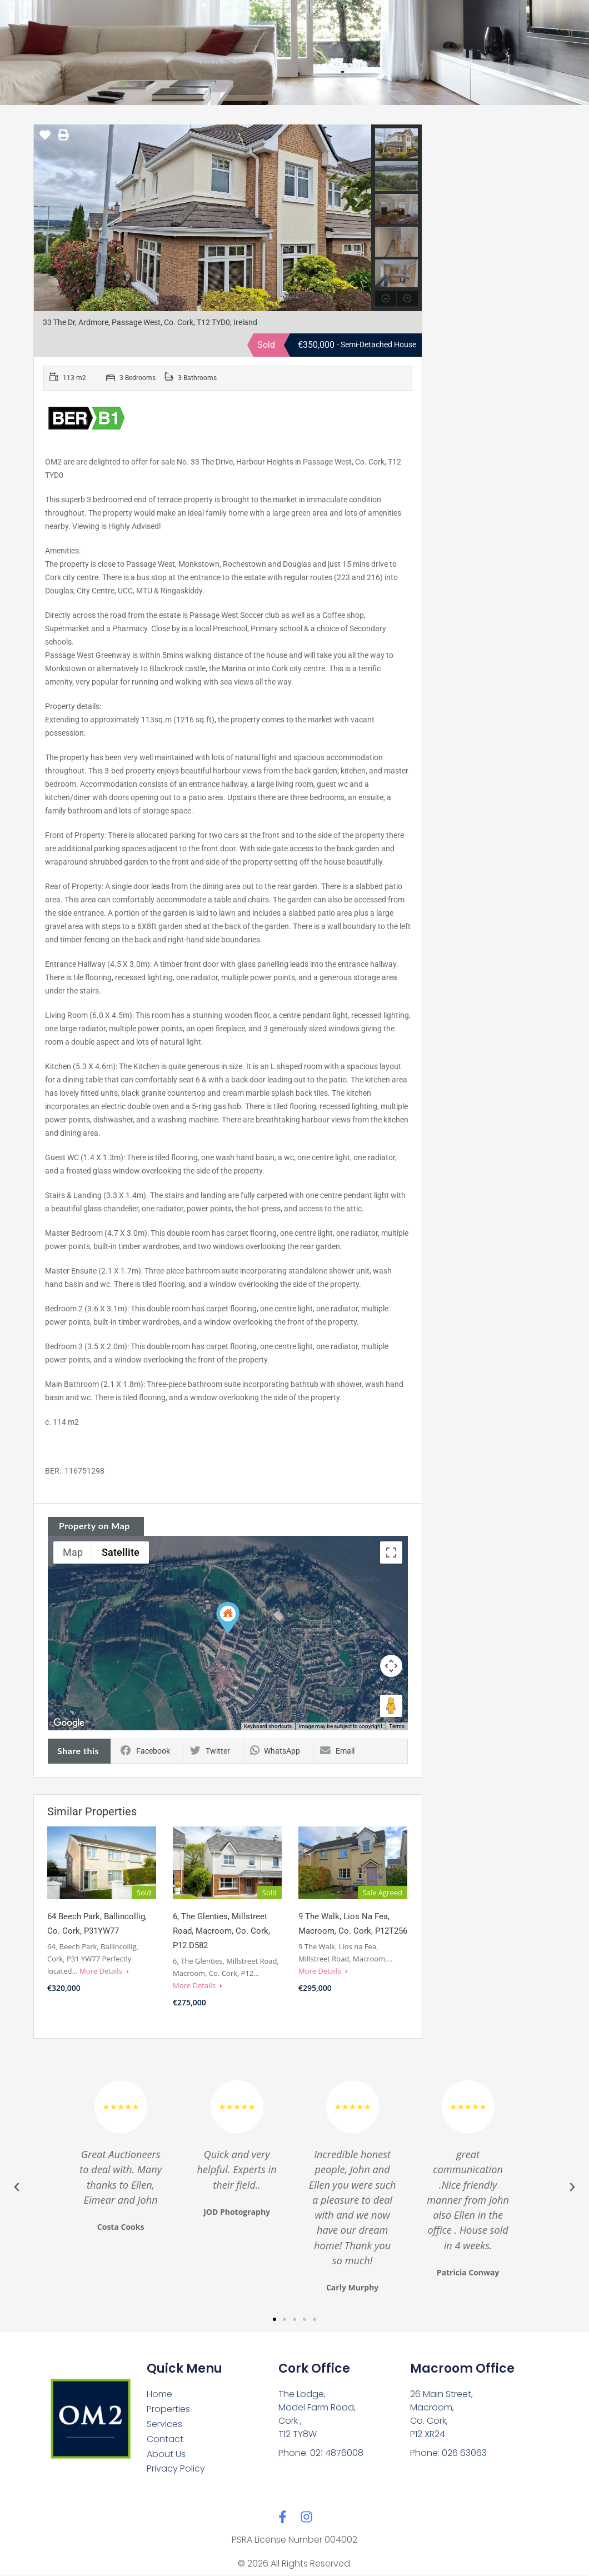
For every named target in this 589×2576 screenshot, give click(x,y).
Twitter (210, 1750)
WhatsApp (275, 1750)
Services (164, 2424)
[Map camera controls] (391, 1666)
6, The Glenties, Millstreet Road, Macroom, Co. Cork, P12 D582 (221, 1930)
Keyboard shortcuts (268, 1726)
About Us (166, 2454)
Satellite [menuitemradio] (120, 1552)
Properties (168, 2409)
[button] (227, 1618)
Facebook (145, 1750)
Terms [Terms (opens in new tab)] (397, 1726)
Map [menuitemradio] (73, 1552)
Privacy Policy (176, 2469)
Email (337, 1750)
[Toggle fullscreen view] (391, 1552)
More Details (104, 1971)
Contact (165, 2439)
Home (159, 2394)
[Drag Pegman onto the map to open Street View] (391, 1706)
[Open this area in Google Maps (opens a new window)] (69, 1723)
